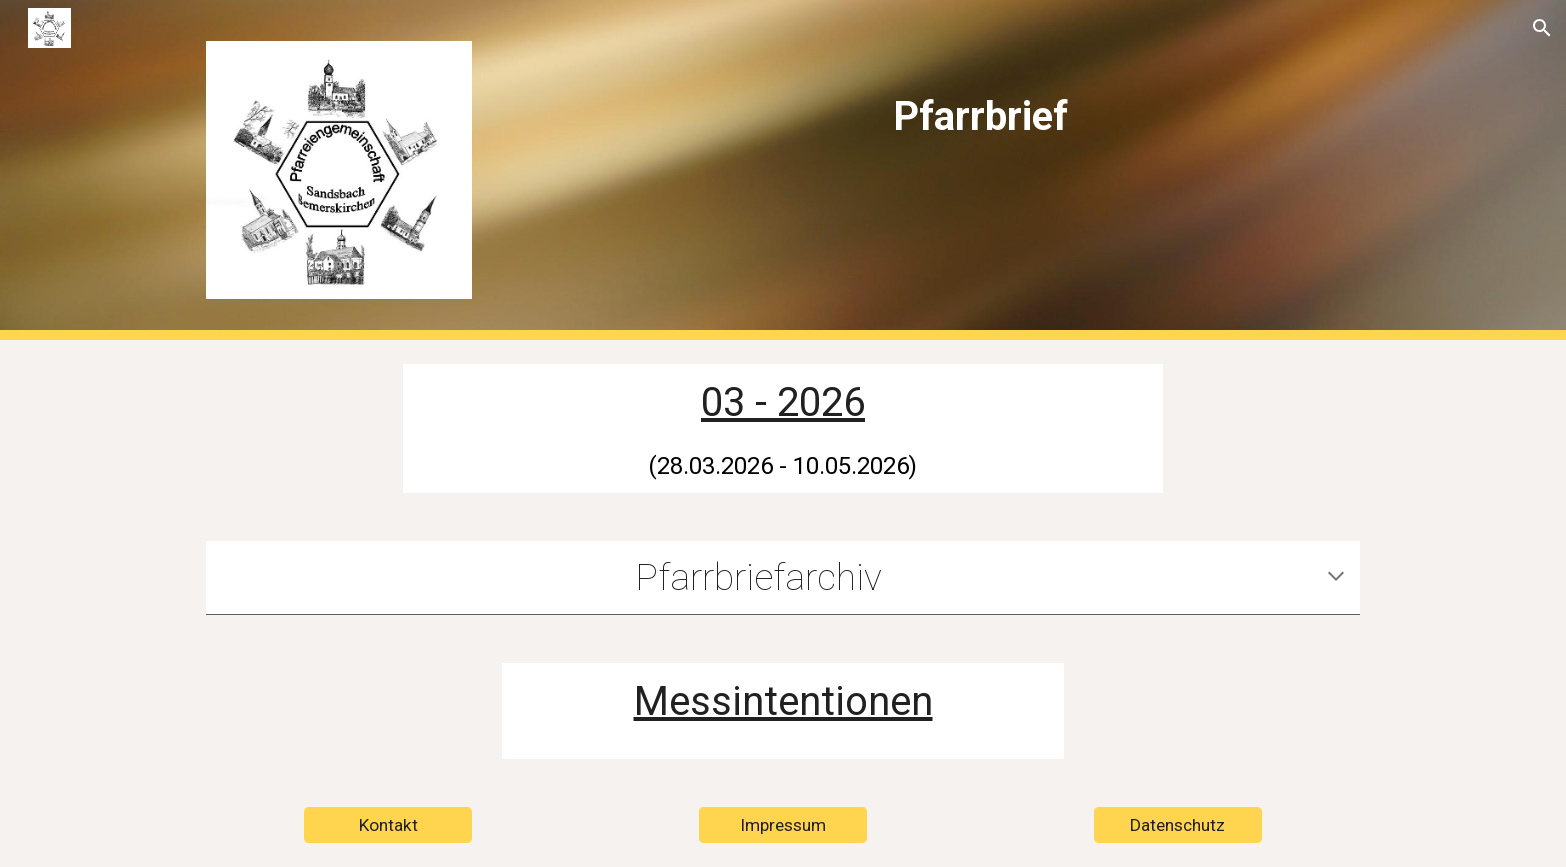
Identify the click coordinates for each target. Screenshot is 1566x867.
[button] (1542, 28)
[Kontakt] (388, 825)
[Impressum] (783, 825)
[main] (980, 101)
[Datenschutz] (1178, 825)
